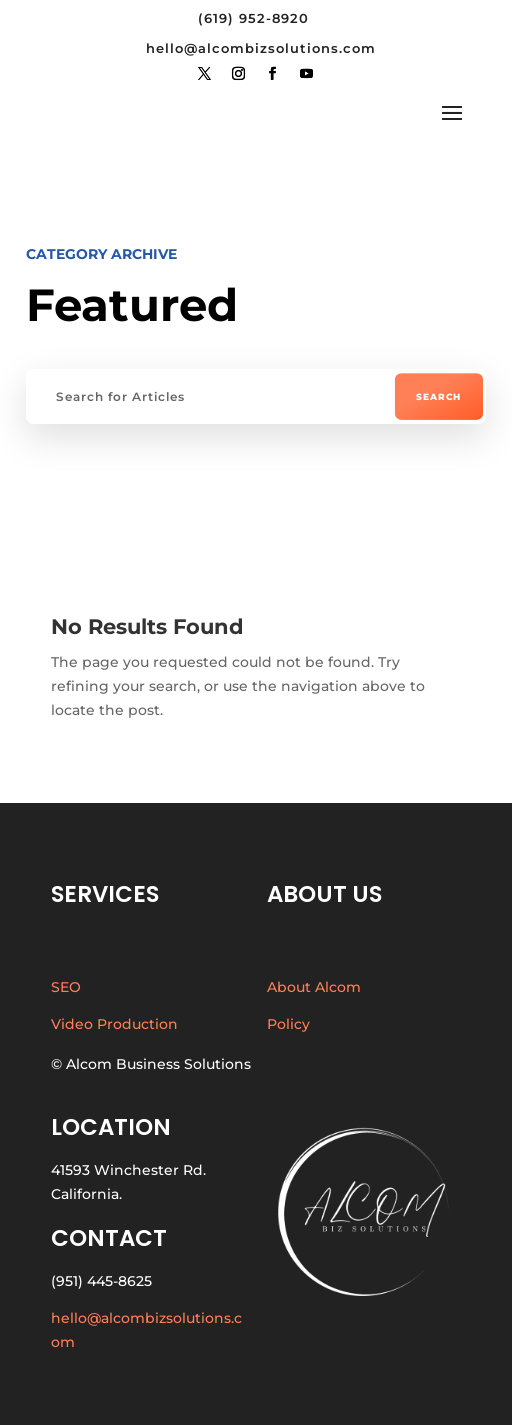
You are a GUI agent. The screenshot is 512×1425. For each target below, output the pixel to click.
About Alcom (314, 987)
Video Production (114, 1024)
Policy (288, 1024)
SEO (66, 987)
